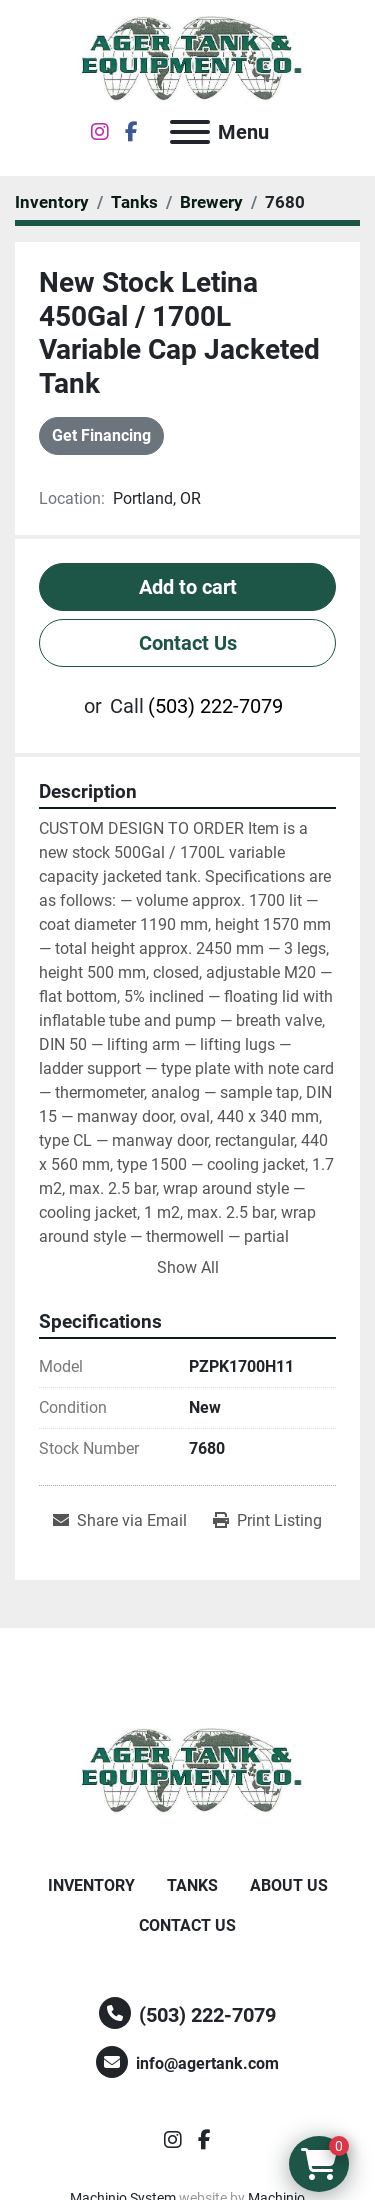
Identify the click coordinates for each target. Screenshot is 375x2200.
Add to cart (188, 587)
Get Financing (101, 435)
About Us (289, 1885)
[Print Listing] (267, 1521)
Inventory (91, 1885)
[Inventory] (52, 202)
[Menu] (190, 132)
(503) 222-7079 (215, 706)
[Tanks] (134, 202)
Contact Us (188, 643)
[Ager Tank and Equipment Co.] (188, 1771)
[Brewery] (211, 202)
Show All (188, 1267)
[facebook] (131, 132)
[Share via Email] (120, 1521)
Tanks (192, 1885)
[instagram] (100, 132)
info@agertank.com (207, 2063)
